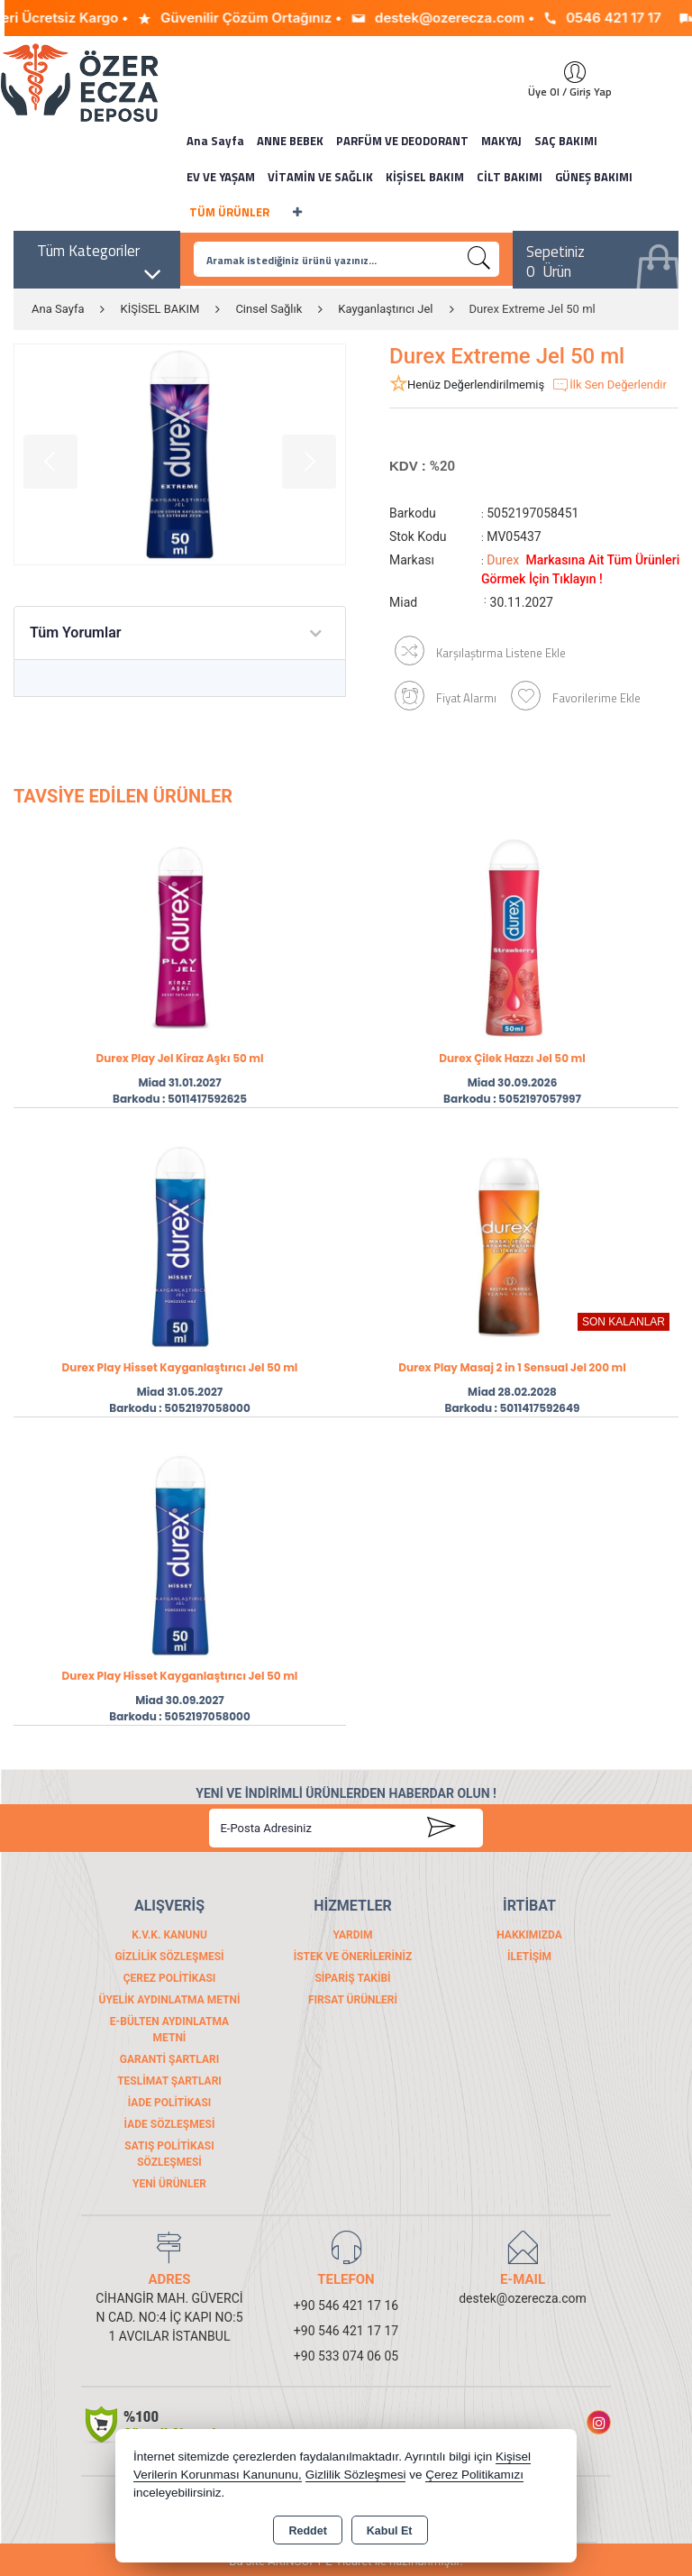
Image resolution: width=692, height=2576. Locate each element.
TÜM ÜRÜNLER (229, 212)
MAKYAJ (501, 141)
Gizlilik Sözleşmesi (168, 1953)
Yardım (352, 1931)
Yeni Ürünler (169, 2180)
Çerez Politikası (169, 1974)
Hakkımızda (528, 1931)
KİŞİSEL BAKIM (425, 177)
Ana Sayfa (215, 141)
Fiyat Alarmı (440, 688)
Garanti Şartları (169, 2055)
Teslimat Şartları (169, 2077)
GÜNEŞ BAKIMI (594, 177)
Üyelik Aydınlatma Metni (169, 1996)
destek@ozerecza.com (523, 2294)
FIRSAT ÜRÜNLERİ (352, 1996)
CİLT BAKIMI (509, 177)
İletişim (529, 1953)
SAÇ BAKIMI (565, 141)
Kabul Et (390, 2531)
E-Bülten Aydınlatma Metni (169, 2026)
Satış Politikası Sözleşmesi (169, 2150)
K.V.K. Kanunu (169, 1931)
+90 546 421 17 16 (346, 2302)
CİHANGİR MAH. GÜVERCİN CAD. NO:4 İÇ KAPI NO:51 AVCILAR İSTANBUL (169, 2313)
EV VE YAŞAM (221, 177)
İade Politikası (170, 2099)
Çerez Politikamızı (474, 2474)
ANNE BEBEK (290, 141)
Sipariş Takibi (352, 1974)
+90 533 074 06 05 (346, 2352)
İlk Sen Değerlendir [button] (609, 385)
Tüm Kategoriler (99, 255)
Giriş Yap (565, 72)
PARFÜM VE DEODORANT (402, 141)
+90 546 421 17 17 (346, 2327)
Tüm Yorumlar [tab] (76, 632)
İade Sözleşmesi (169, 2120)
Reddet (307, 2531)
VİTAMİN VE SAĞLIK (320, 177)
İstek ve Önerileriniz (353, 1953)
